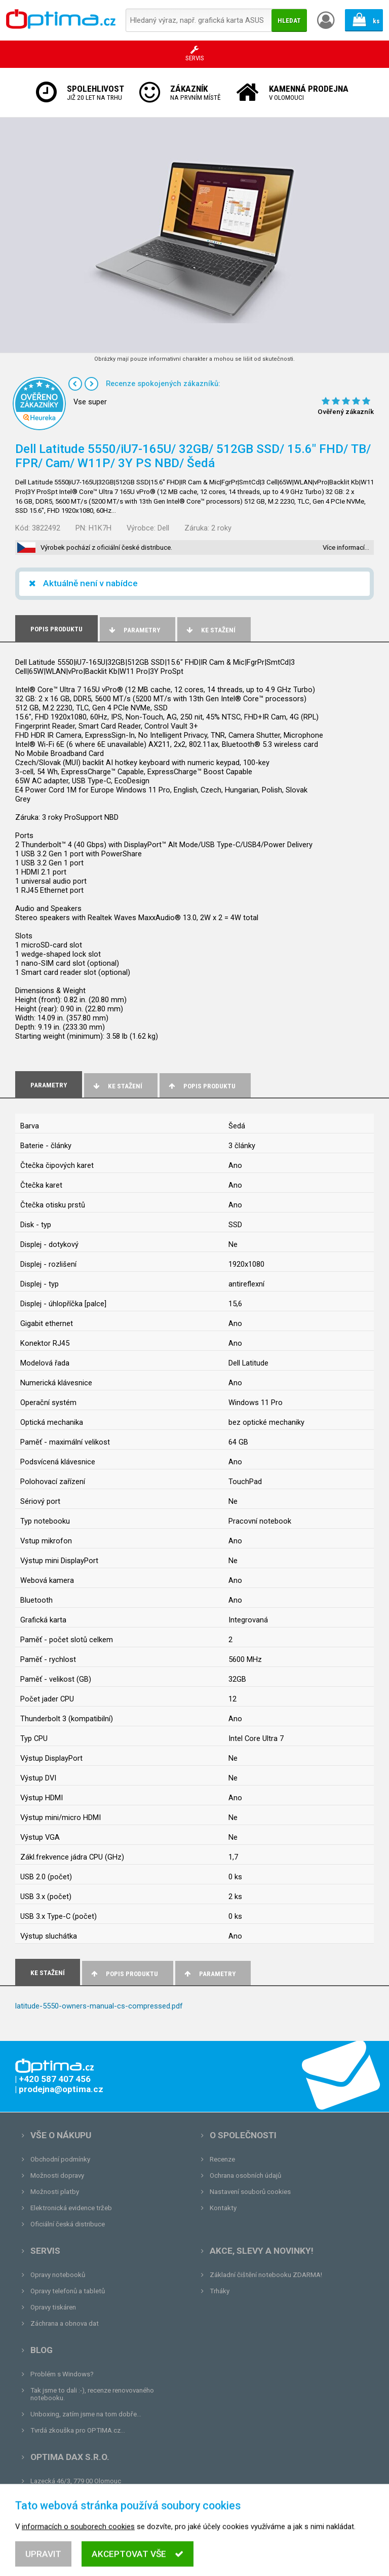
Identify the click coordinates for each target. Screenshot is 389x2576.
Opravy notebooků (57, 2275)
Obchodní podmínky (60, 2159)
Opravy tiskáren (53, 2307)
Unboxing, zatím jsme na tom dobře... (85, 2414)
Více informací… (346, 547)
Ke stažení (210, 630)
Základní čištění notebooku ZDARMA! (266, 2275)
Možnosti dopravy (57, 2175)
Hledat (289, 20)
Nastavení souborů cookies (250, 2191)
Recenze (222, 2159)
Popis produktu (201, 1086)
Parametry (133, 630)
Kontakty (223, 2208)
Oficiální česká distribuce (67, 2224)
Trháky (219, 2291)
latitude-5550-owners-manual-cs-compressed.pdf (99, 2006)
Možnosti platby (54, 2191)
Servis (45, 2251)
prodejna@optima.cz (82, 2497)
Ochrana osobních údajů (245, 2175)
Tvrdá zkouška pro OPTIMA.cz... (77, 2430)
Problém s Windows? (62, 2374)
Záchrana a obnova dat (64, 2323)
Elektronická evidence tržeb (71, 2208)
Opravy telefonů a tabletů (67, 2291)
